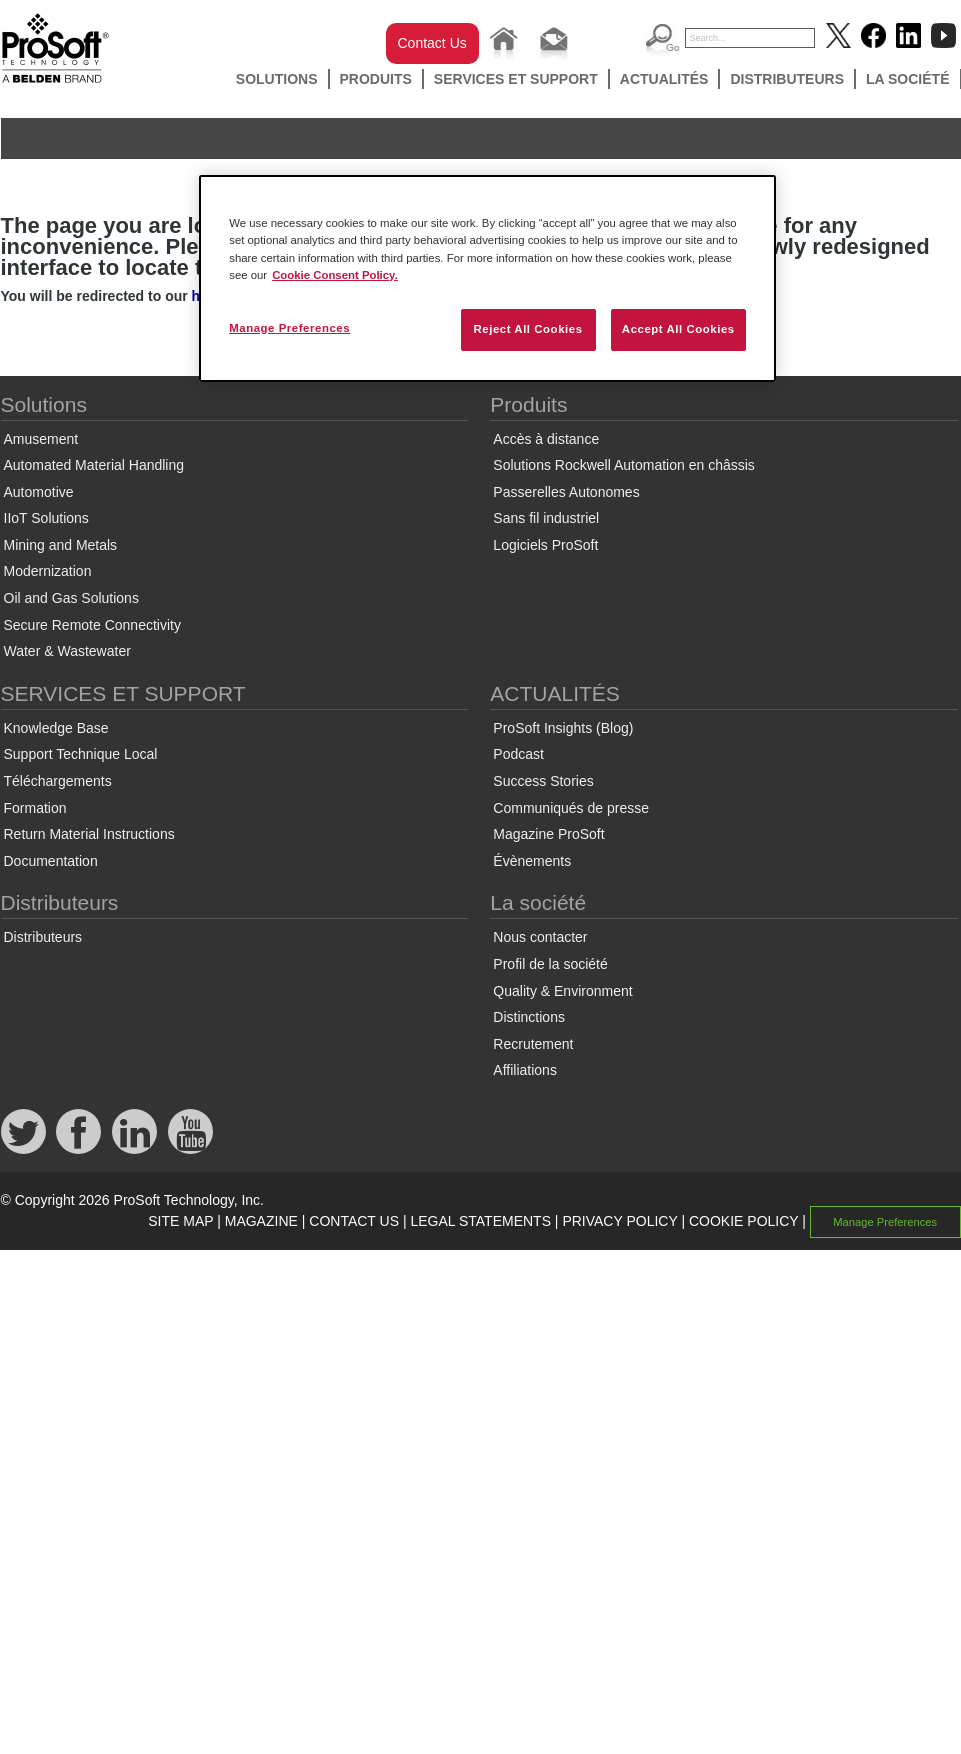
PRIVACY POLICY (619, 1221)
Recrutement (533, 1044)
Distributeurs (787, 79)
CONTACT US (354, 1221)
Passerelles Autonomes (566, 492)
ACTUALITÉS (664, 79)
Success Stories (543, 781)
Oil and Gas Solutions (71, 598)
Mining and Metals (61, 545)
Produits (376, 79)
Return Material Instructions (89, 834)
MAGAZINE (261, 1221)
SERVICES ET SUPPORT (516, 79)
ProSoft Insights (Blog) (563, 728)
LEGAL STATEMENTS (480, 1221)
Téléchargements (58, 781)
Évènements (532, 861)
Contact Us (432, 43)
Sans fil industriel (546, 518)
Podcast (518, 754)
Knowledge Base (56, 728)
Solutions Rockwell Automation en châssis (623, 465)
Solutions (277, 79)
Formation (35, 808)
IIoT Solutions (46, 518)
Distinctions (529, 1017)
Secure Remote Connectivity (92, 625)
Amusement (41, 439)
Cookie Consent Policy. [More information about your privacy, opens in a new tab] (335, 275)
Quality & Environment (562, 991)
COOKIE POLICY (743, 1221)
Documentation (51, 861)
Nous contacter (540, 937)
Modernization (48, 571)
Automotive (39, 492)
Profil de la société (550, 964)
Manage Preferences (885, 1222)
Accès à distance (546, 439)
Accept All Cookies (678, 329)
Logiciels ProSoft (545, 545)
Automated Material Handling (94, 465)
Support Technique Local (81, 754)
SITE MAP (180, 1221)
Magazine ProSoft (548, 834)
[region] (487, 278)
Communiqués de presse (571, 808)
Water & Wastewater (67, 651)
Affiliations (525, 1070)
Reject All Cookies (527, 329)
